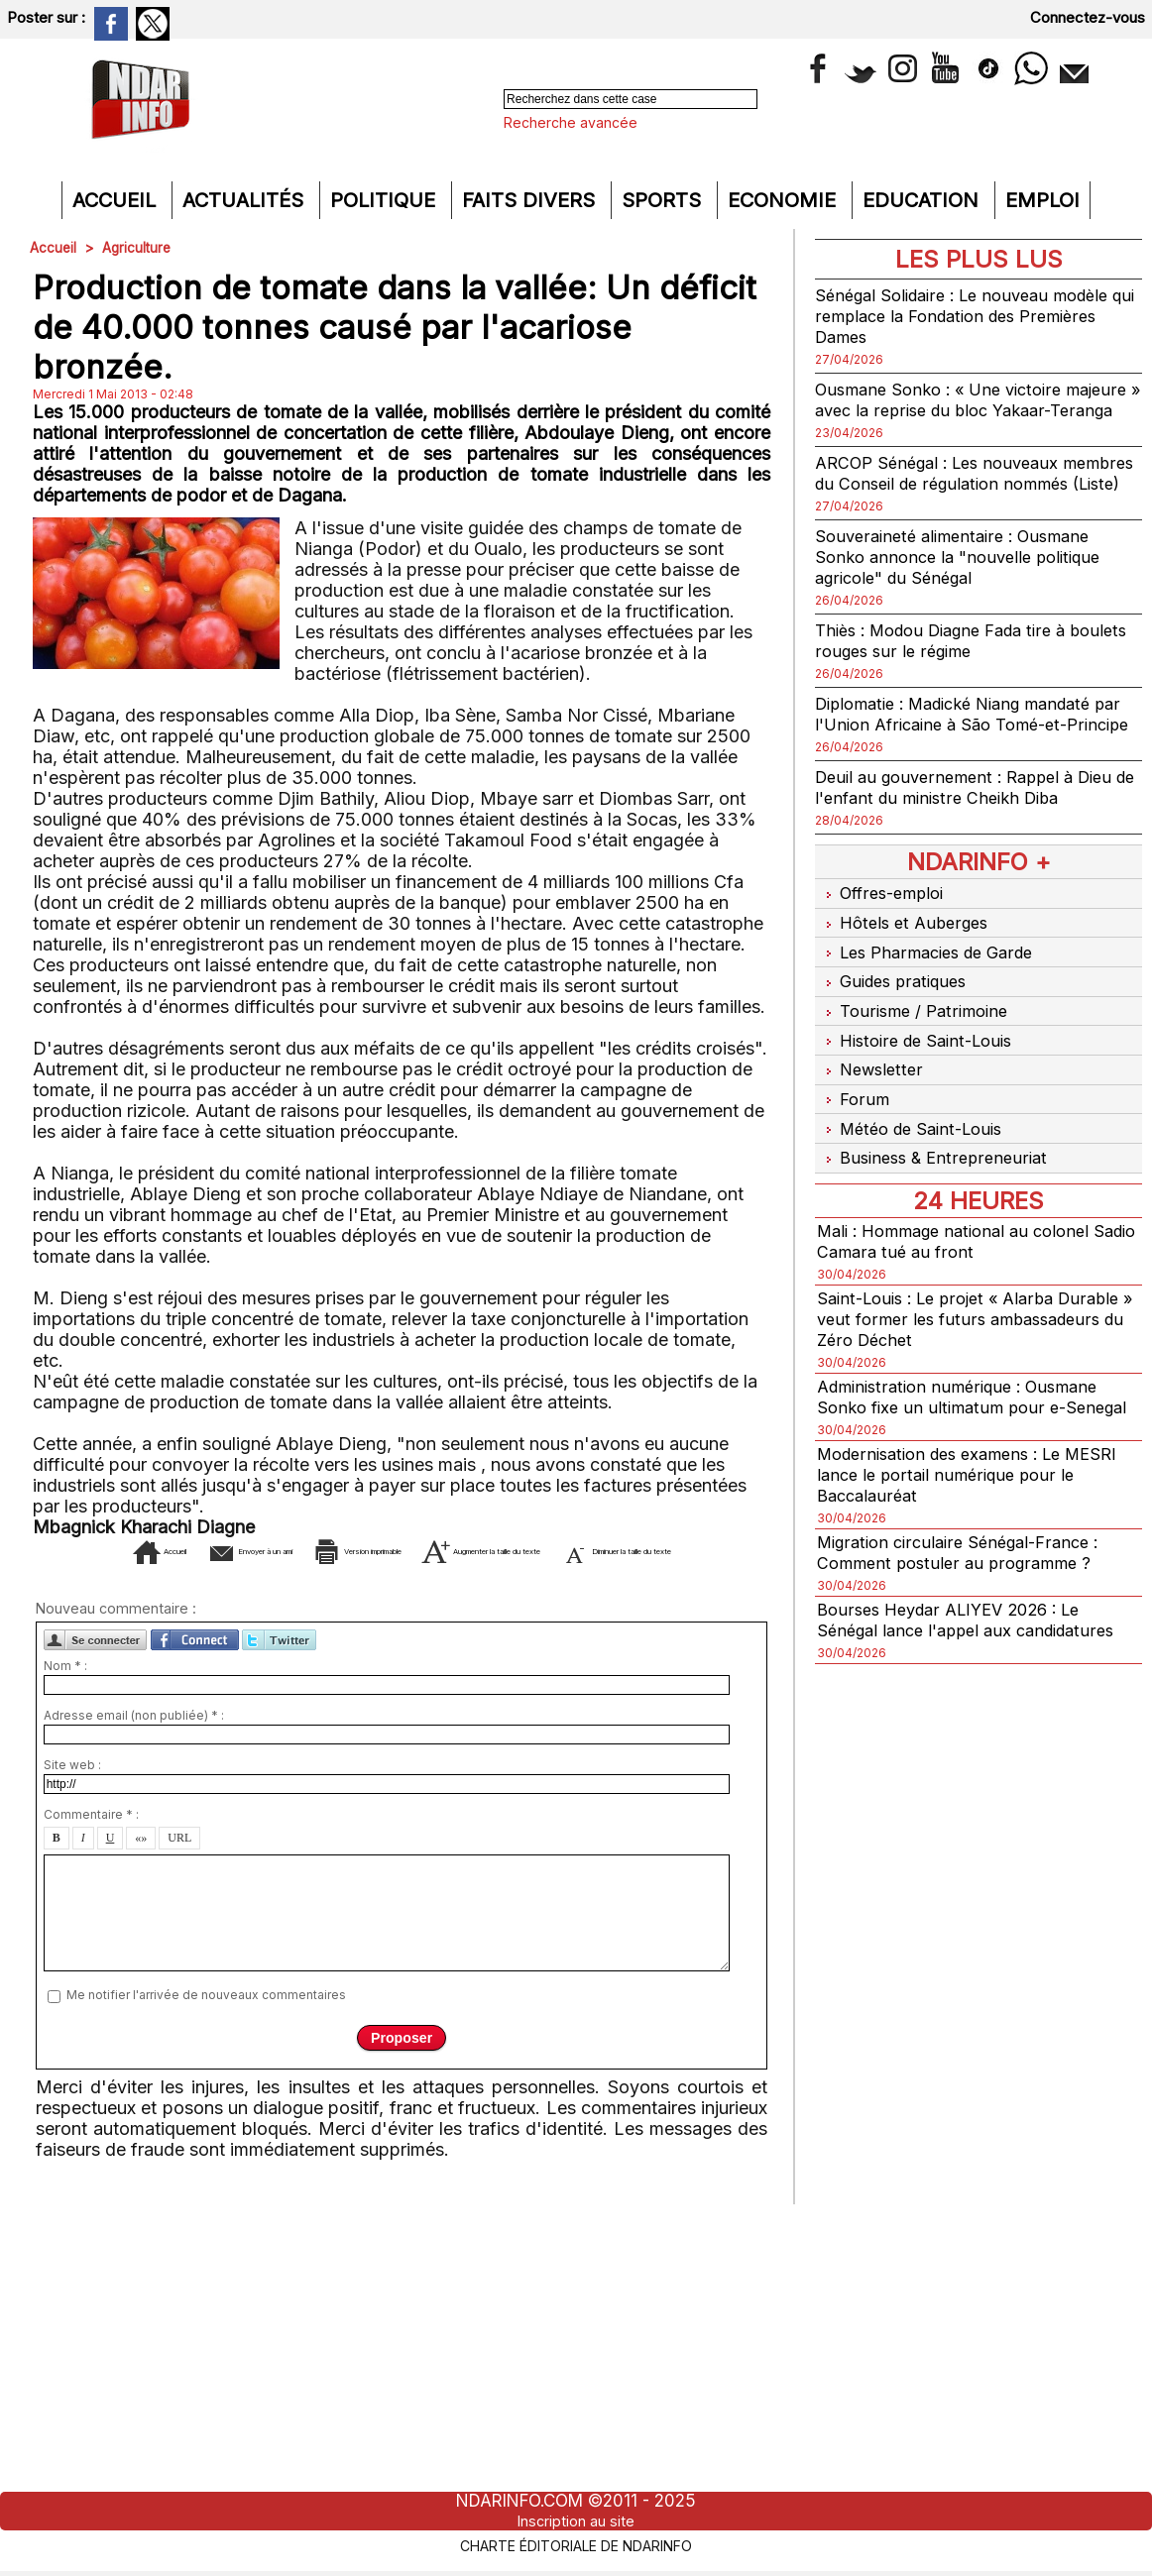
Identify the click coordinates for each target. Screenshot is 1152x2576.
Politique (385, 200)
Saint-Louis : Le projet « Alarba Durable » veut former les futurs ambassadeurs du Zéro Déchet (946, 1344)
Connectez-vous (1087, 17)
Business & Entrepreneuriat (937, 1186)
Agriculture (138, 247)
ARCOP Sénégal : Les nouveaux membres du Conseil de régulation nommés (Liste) (954, 504)
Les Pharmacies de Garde (932, 1005)
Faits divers (531, 200)
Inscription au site (576, 2520)
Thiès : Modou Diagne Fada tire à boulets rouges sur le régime (952, 682)
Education (923, 200)
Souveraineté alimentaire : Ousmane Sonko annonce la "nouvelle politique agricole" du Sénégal (967, 598)
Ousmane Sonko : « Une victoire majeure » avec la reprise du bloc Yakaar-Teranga (950, 410)
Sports (664, 200)
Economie (785, 200)
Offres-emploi (884, 954)
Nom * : (65, 1695)
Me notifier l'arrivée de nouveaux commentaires (206, 2024)
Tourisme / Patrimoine (916, 1057)
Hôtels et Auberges (906, 979)
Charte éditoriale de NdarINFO (576, 2543)
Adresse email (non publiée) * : (134, 1744)
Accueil (117, 200)
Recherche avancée (570, 122)
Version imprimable (440, 1550)
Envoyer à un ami (238, 1550)
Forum (853, 1134)
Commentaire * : (91, 1844)
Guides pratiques (896, 1031)
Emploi (1042, 200)
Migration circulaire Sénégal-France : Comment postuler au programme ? (967, 1599)
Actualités (245, 200)
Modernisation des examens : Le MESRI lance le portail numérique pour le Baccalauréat (973, 1521)
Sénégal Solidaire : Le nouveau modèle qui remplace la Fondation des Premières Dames (973, 315)
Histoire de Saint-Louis (921, 1082)
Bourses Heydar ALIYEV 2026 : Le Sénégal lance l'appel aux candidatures (976, 1666)
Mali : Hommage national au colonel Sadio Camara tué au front (963, 1267)
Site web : (72, 1794)
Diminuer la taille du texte (432, 1580)
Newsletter (872, 1108)
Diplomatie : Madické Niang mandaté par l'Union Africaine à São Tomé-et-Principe (967, 765)
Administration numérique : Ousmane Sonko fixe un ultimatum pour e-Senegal (967, 1432)
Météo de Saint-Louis (916, 1160)
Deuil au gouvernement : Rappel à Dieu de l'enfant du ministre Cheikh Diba (974, 849)
